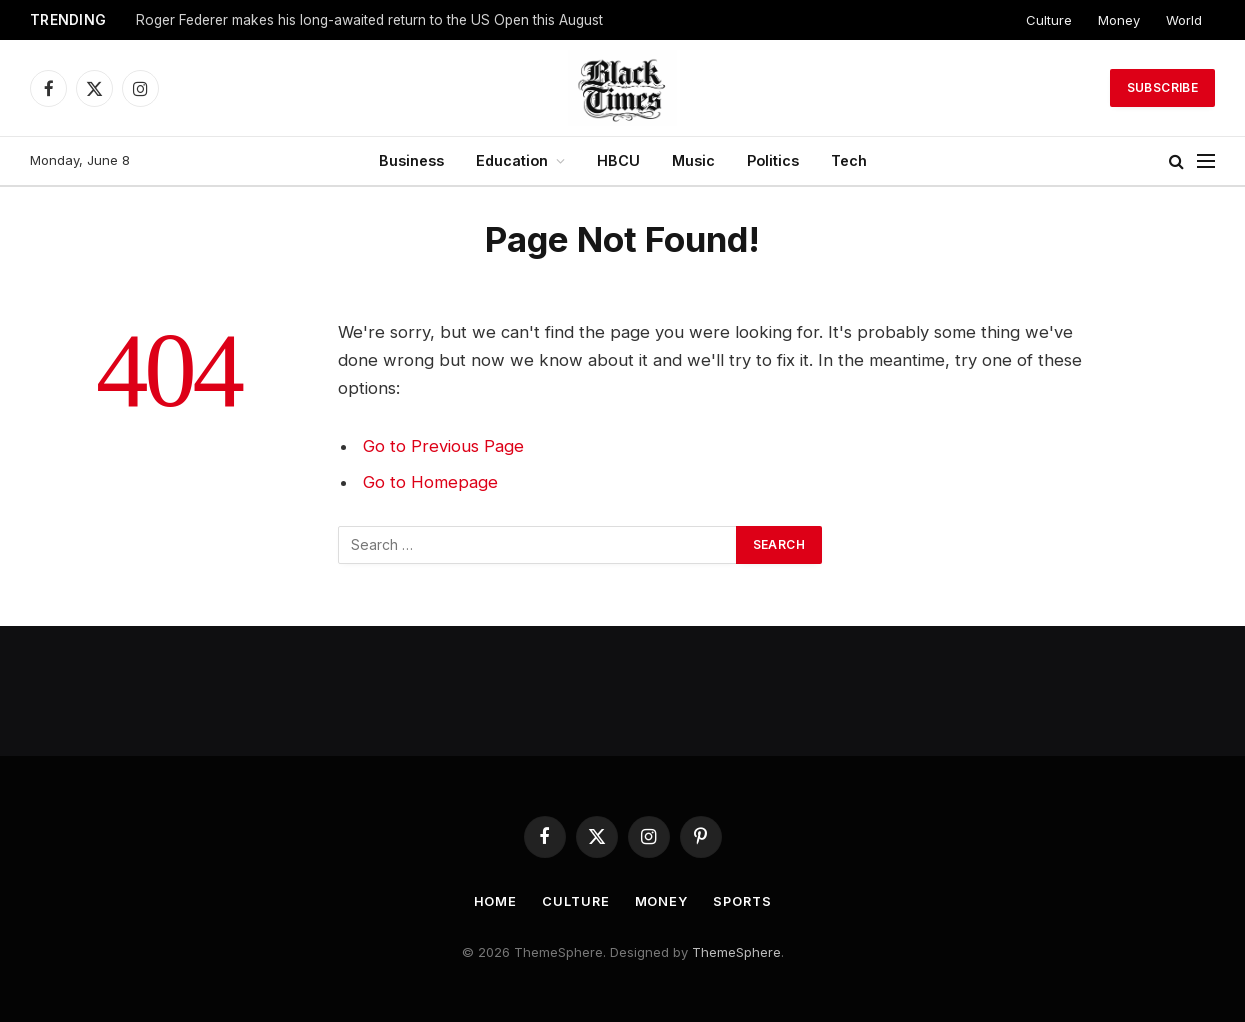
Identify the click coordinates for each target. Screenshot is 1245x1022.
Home (493, 901)
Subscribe (1162, 87)
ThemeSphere (736, 952)
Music (693, 160)
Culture (1049, 20)
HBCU (618, 160)
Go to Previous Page (443, 446)
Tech (849, 160)
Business (411, 160)
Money (1119, 20)
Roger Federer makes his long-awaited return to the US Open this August (369, 20)
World (1184, 20)
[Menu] (1206, 161)
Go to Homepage (430, 482)
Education (512, 160)
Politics (773, 160)
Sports (743, 901)
